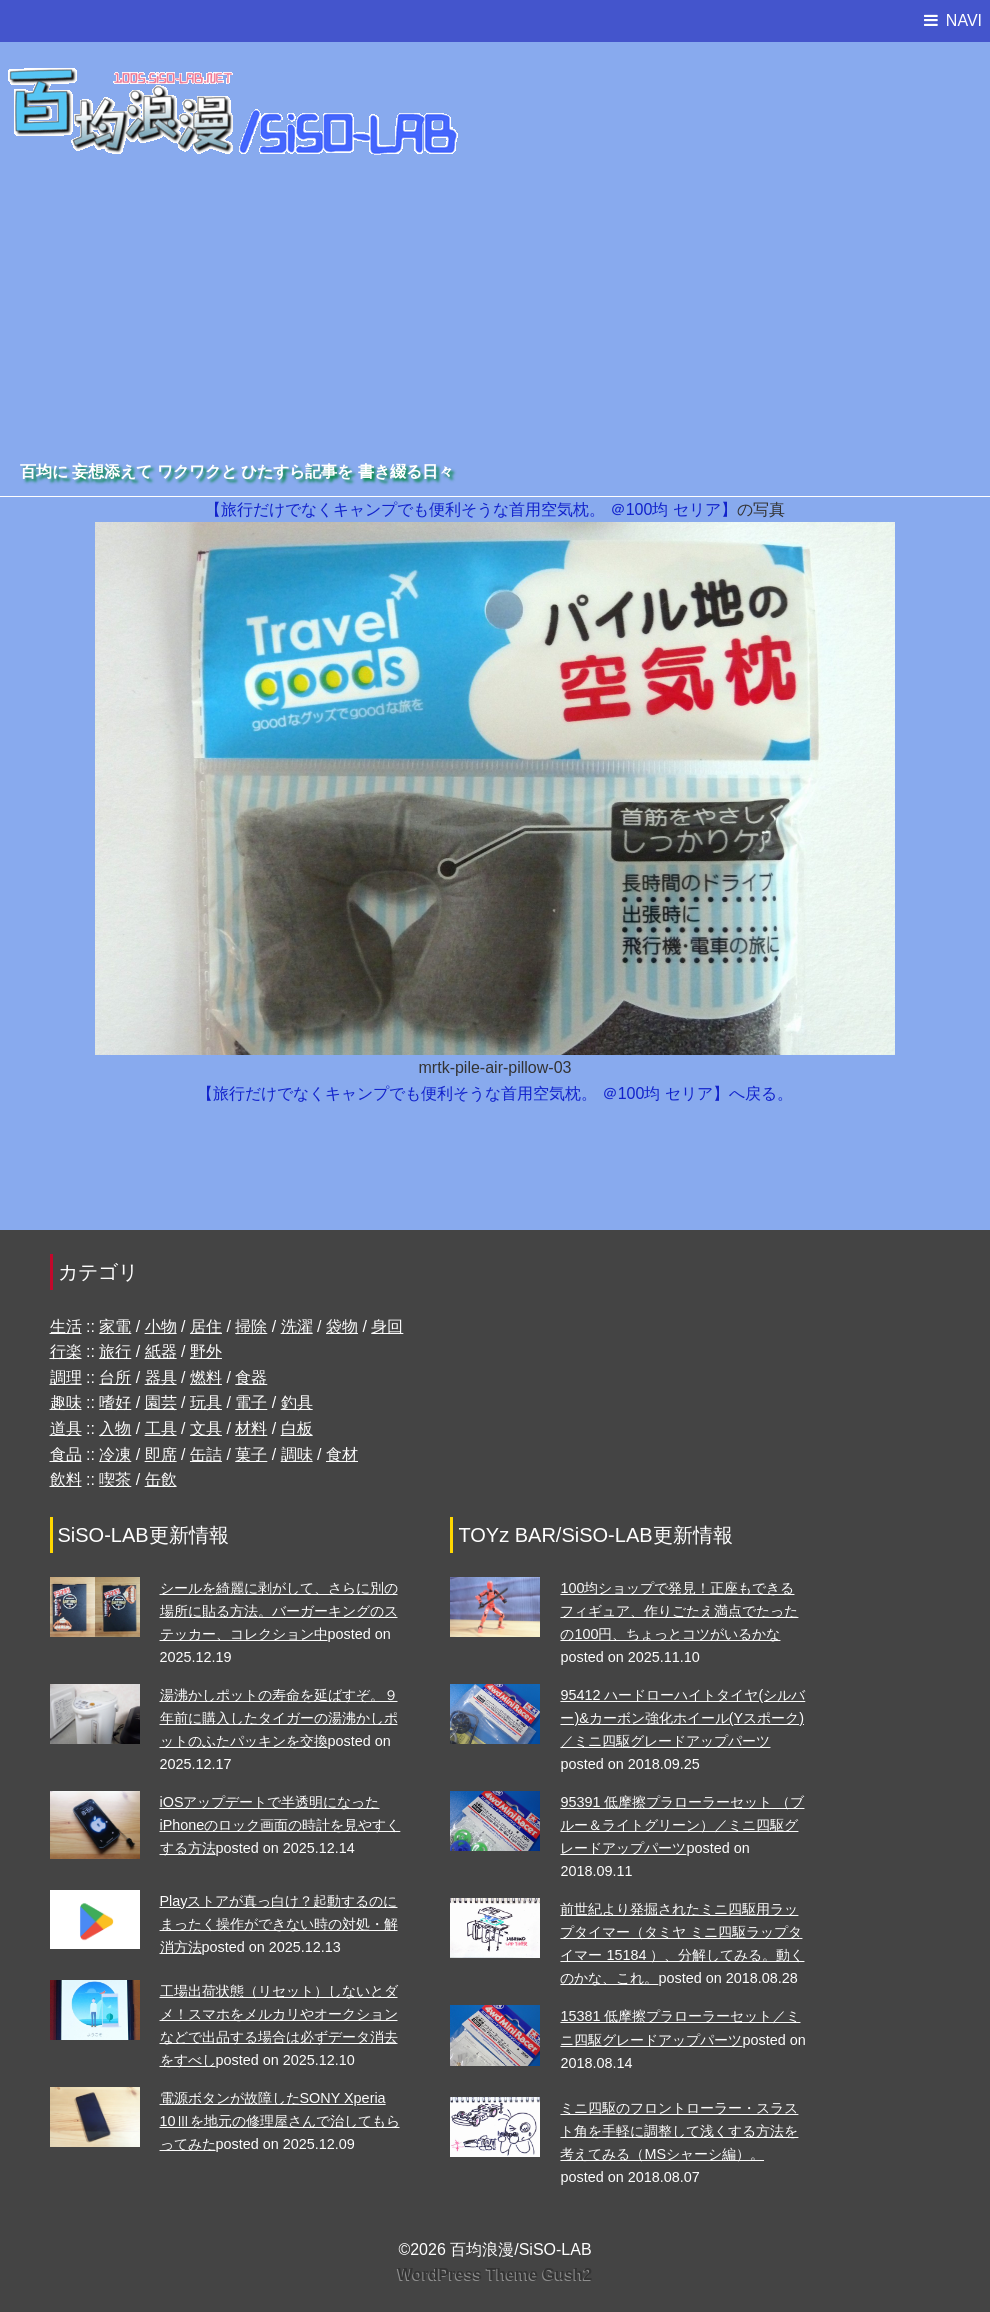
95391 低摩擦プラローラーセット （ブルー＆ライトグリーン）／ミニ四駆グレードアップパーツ (682, 1825)
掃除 (251, 1326)
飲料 (66, 1479)
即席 (161, 1454)
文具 (206, 1428)
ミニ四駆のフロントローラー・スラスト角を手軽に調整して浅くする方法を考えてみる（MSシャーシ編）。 (679, 2131)
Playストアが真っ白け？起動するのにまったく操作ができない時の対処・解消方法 (279, 1924)
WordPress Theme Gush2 (495, 2274)
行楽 (66, 1351)
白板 (297, 1428)
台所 (115, 1377)
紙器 (161, 1351)
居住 (206, 1326)
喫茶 (115, 1479)
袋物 (342, 1326)
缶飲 (161, 1479)
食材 (342, 1454)
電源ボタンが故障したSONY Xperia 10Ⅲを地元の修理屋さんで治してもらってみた (280, 2121)
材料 (251, 1428)
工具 (161, 1428)
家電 (115, 1326)
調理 (66, 1377)
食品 (66, 1454)
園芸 (161, 1402)
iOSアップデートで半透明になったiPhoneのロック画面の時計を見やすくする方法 (280, 1825)
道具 (66, 1428)
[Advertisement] (495, 308)
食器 (251, 1377)
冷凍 (115, 1454)
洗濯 (297, 1326)
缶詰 (206, 1454)
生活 (66, 1326)
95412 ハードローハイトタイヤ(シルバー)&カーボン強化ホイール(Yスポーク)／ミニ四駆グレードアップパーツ (682, 1718)
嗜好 (115, 1402)
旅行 (115, 1351)
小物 (161, 1326)
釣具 (297, 1402)
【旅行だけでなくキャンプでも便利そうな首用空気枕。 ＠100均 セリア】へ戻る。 (495, 1093)
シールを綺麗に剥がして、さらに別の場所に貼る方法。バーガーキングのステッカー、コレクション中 (279, 1611)
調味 (297, 1454)
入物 (115, 1428)
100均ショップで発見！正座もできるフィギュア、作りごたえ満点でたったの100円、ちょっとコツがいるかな (679, 1611)
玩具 (206, 1402)
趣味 (66, 1402)
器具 (161, 1377)
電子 (251, 1402)
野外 (206, 1351)
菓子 (251, 1454)
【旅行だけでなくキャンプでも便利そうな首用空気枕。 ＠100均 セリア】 (471, 509)
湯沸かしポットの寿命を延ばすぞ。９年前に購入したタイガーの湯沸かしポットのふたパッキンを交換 (279, 1718)
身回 (387, 1326)
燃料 (206, 1377)
